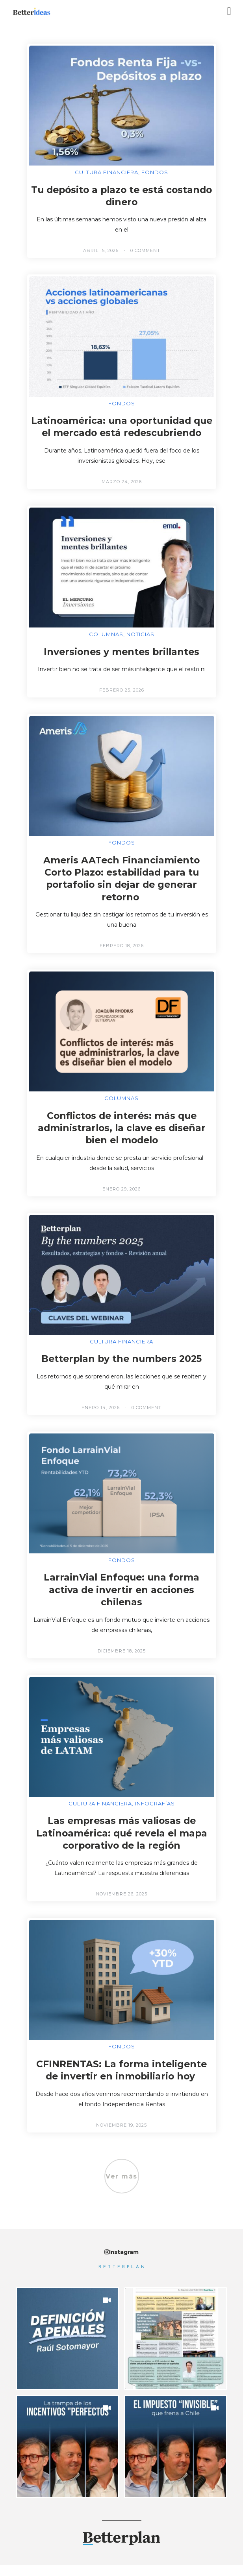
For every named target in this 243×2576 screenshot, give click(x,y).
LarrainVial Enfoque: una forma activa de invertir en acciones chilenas (121, 1601)
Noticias (140, 646)
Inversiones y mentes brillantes (121, 663)
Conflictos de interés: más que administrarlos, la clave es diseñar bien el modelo (121, 1139)
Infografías (155, 1815)
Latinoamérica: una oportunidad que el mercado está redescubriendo (121, 433)
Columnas (106, 646)
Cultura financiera (106, 172)
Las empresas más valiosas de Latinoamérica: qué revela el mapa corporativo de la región (121, 1844)
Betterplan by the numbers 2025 (121, 1370)
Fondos (154, 172)
